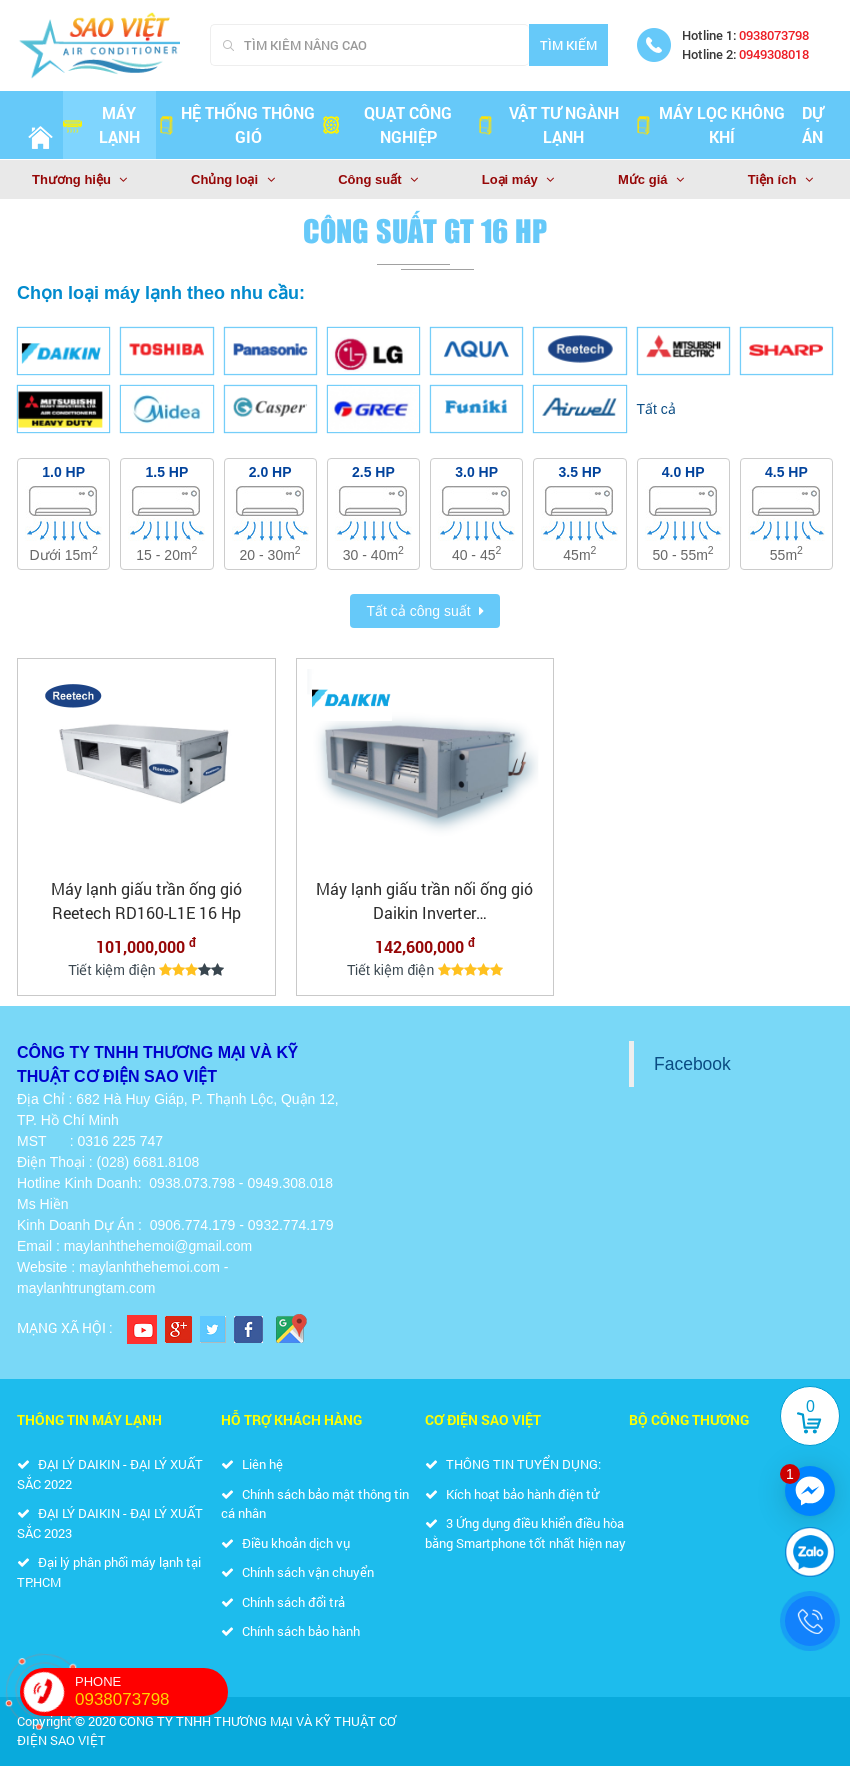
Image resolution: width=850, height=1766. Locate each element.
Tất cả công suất (418, 611)
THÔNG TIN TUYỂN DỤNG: (513, 1464)
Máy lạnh (101, 124)
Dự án (812, 124)
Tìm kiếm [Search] (568, 45)
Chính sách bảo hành (290, 1631)
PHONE (151, 1692)
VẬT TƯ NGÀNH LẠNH (547, 124)
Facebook (692, 1064)
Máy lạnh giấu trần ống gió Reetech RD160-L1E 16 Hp (146, 900)
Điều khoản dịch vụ (285, 1543)
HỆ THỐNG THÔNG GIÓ (236, 124)
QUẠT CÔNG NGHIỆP (386, 124)
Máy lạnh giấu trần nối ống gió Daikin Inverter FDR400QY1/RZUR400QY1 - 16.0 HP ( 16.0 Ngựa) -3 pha (424, 901)
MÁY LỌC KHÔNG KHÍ (709, 124)
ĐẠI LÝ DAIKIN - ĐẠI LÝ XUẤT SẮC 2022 (110, 1474)
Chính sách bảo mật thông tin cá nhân (315, 1504)
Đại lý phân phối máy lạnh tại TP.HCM (109, 1572)
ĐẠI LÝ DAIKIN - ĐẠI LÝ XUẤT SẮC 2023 (110, 1523)
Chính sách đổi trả (283, 1602)
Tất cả (656, 409)
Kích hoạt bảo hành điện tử (512, 1494)
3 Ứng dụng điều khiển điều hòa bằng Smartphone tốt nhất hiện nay (525, 1533)
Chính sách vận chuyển (297, 1572)
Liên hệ (252, 1464)
